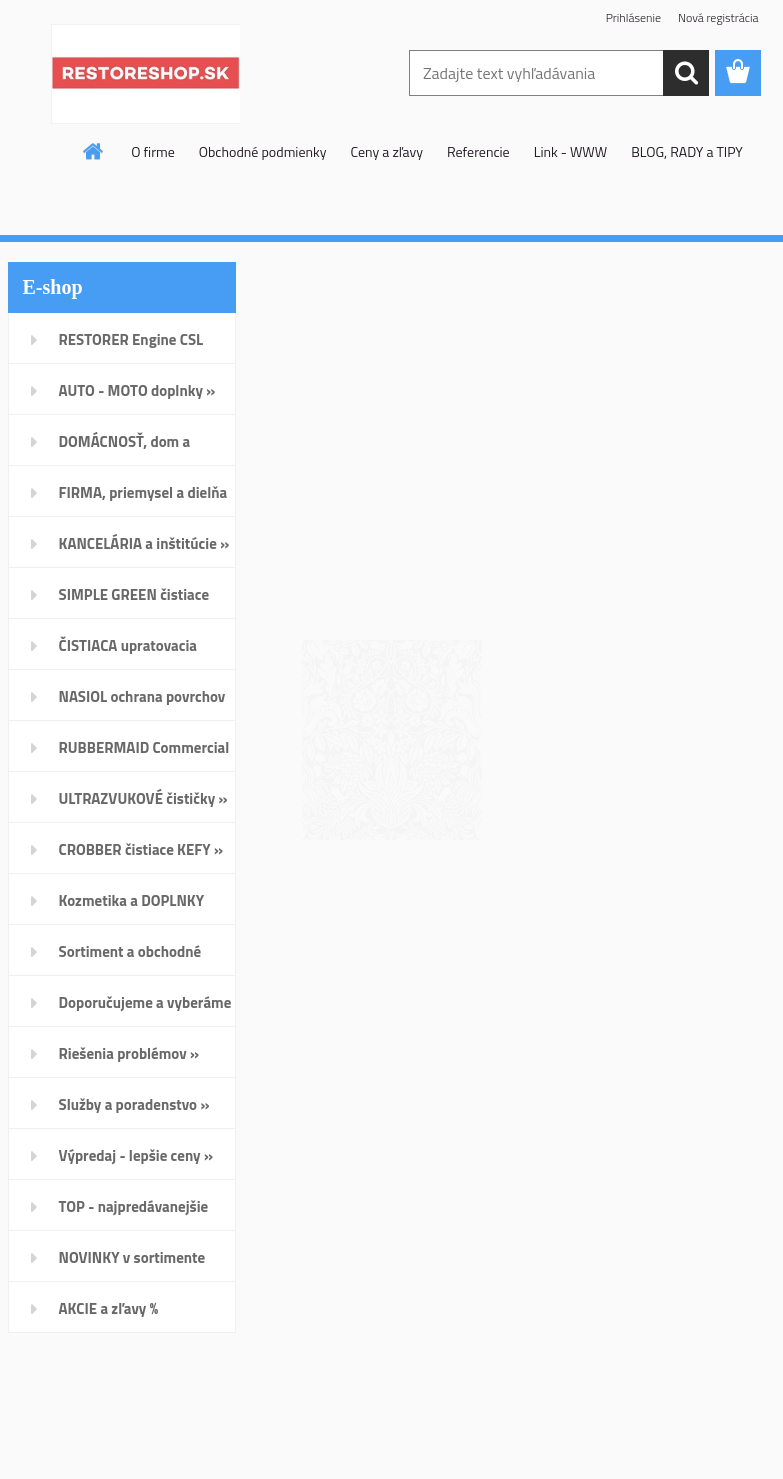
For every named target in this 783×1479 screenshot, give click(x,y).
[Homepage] (94, 151)
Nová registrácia (718, 17)
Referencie (478, 151)
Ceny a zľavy (386, 151)
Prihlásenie (633, 17)
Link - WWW (571, 151)
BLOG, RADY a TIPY (687, 151)
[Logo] (145, 74)
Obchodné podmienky (263, 151)
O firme (153, 151)
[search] (686, 73)
